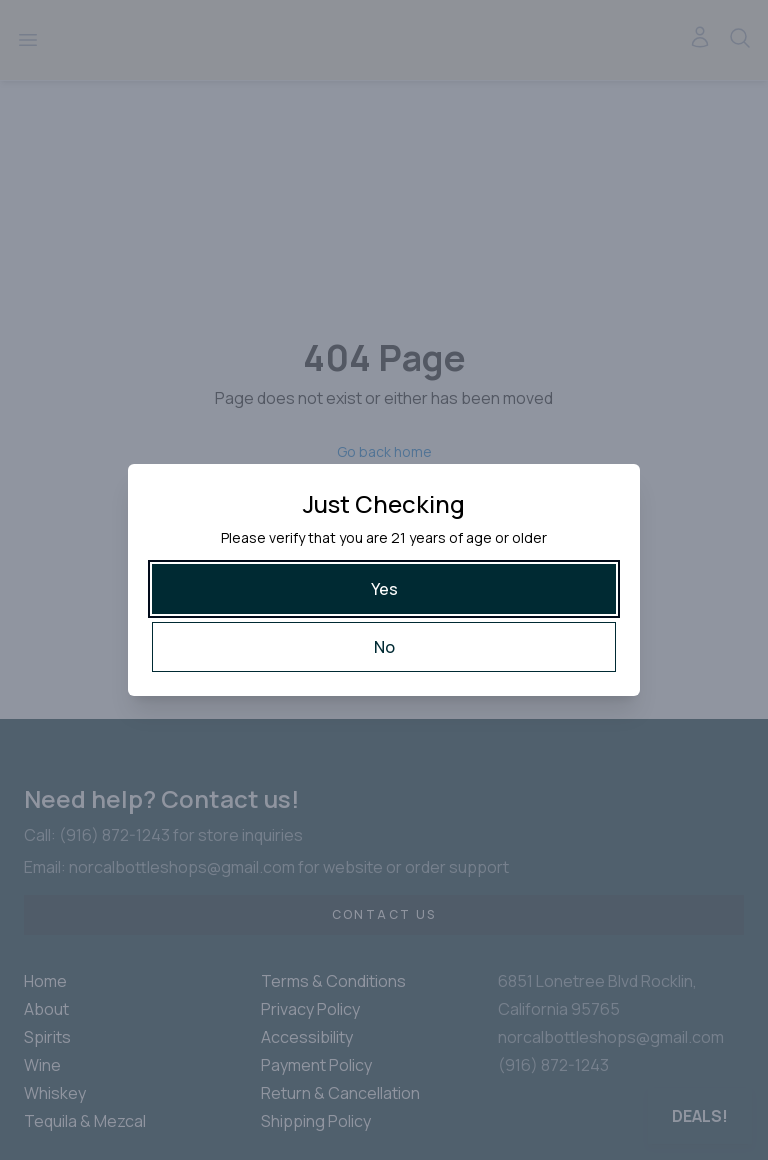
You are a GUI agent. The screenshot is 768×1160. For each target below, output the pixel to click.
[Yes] (384, 589)
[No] (384, 647)
